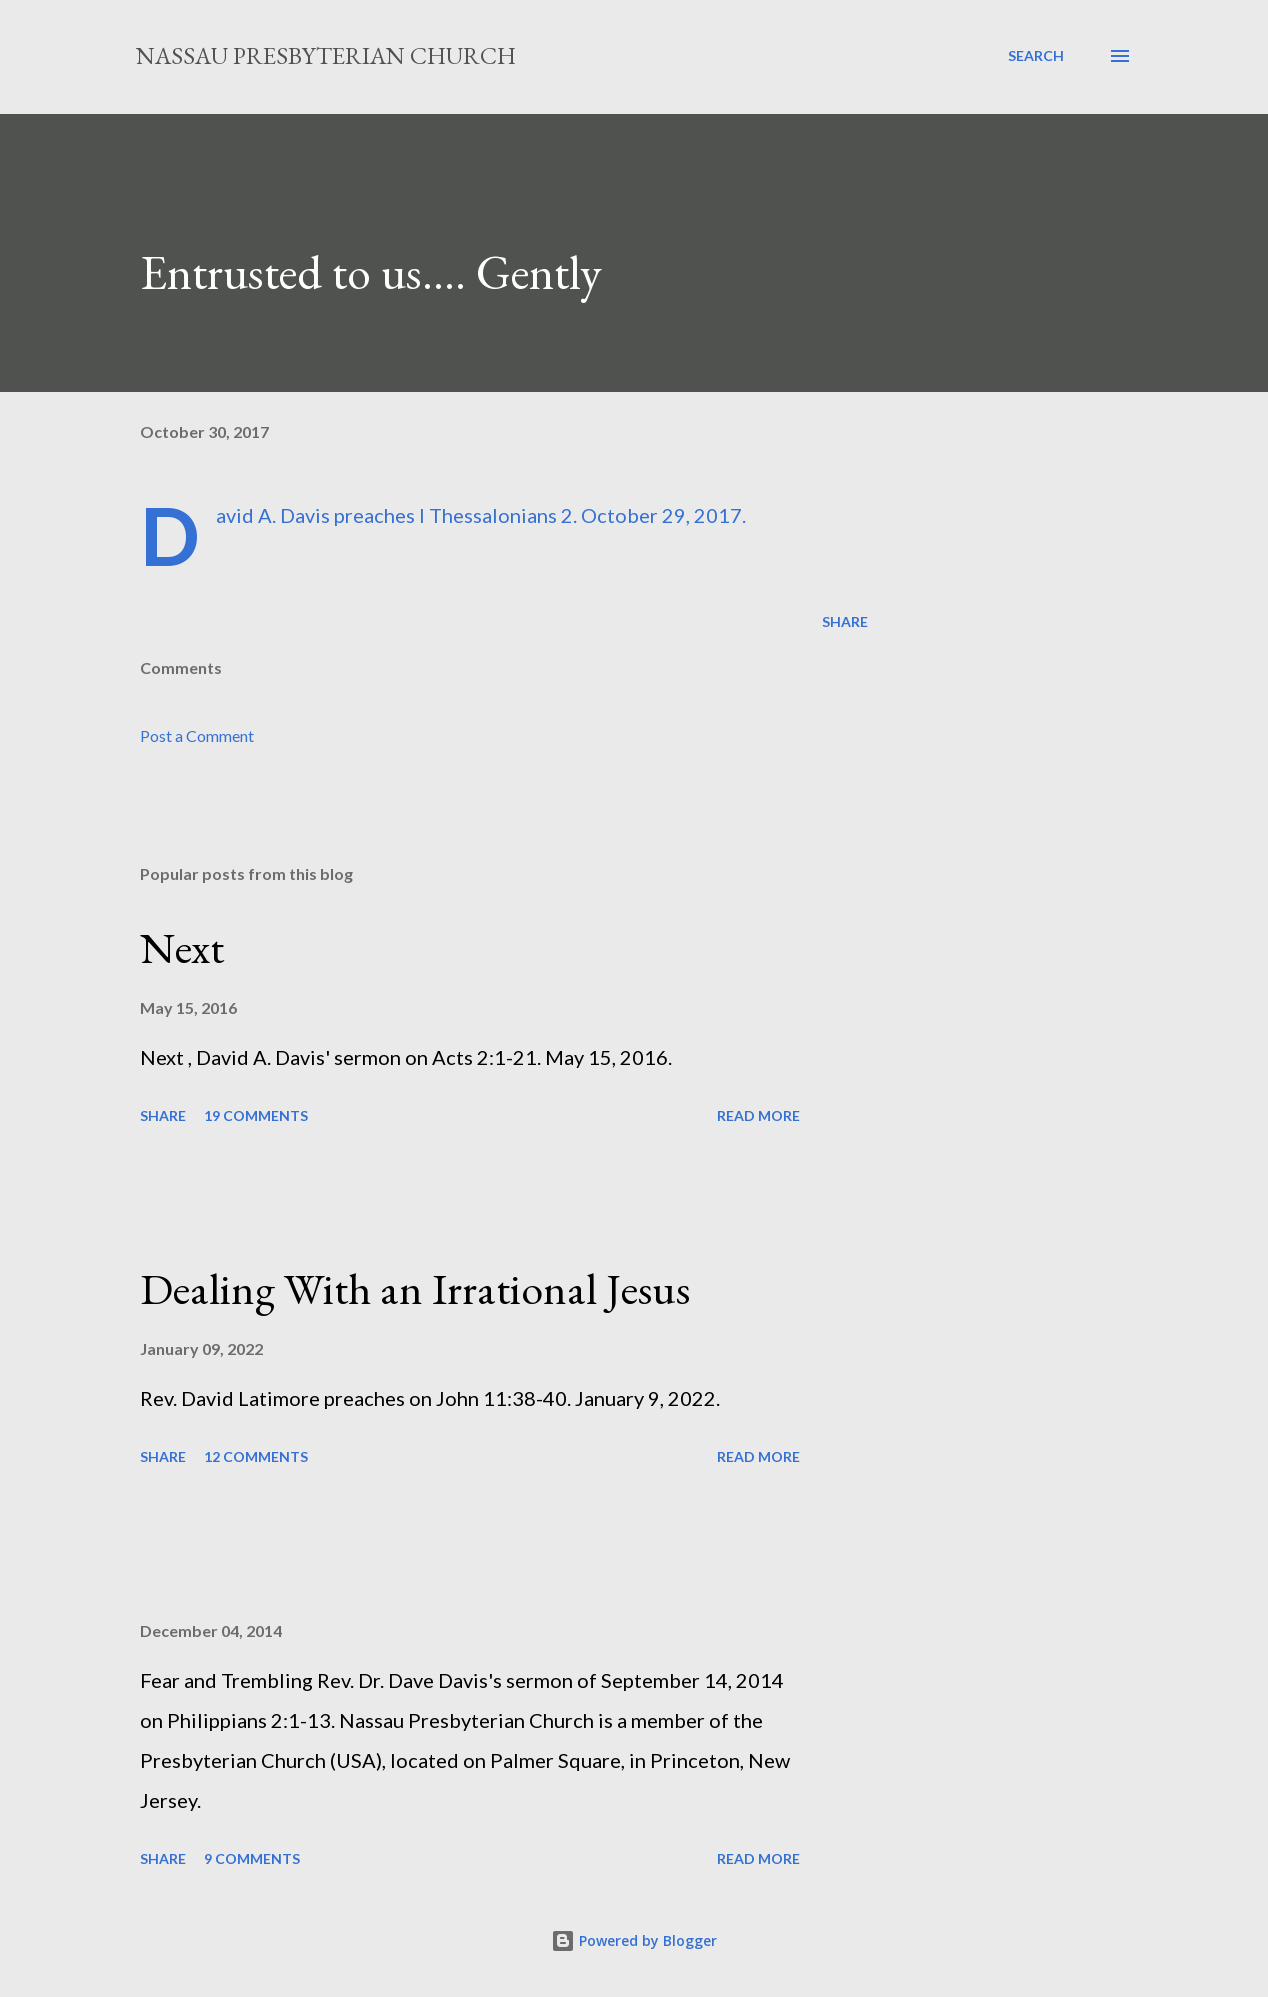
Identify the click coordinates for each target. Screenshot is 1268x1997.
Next (182, 947)
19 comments (256, 1115)
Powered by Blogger (634, 1940)
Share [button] (845, 621)
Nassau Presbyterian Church (326, 55)
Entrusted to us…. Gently (371, 272)
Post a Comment (197, 735)
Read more (758, 1115)
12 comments (256, 1456)
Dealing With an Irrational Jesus (415, 1288)
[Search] (1036, 56)
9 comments (252, 1858)
